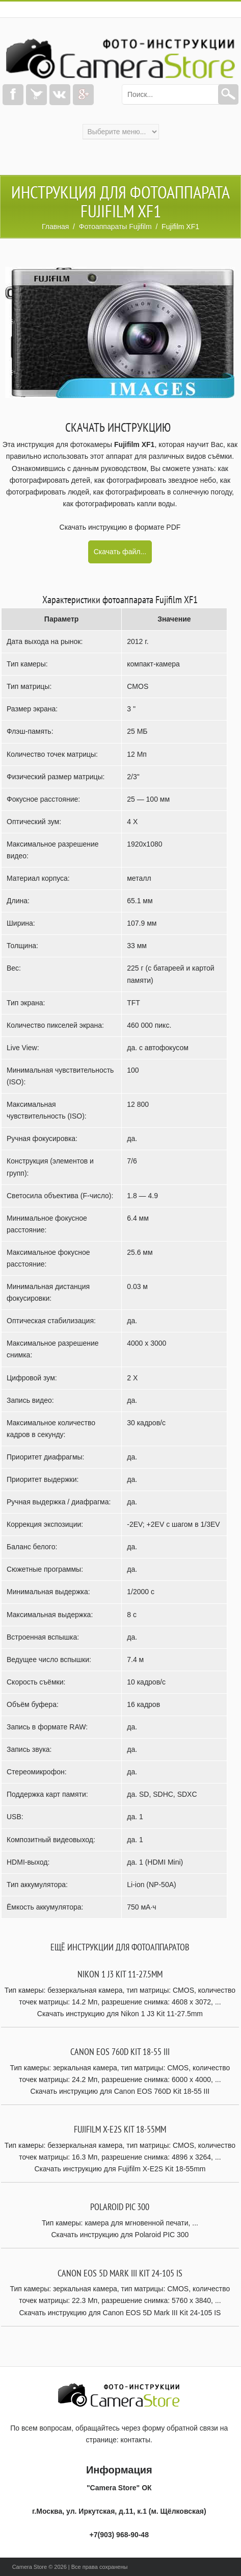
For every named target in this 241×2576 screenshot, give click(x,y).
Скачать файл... (120, 552)
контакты (136, 2440)
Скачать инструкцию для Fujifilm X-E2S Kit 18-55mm (119, 2169)
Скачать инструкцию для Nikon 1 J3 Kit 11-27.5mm (120, 2014)
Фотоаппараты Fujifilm (115, 226)
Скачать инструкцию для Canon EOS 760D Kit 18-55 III (120, 2091)
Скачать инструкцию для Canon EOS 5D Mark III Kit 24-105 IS (120, 2313)
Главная (55, 226)
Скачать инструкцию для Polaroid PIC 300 (120, 2235)
